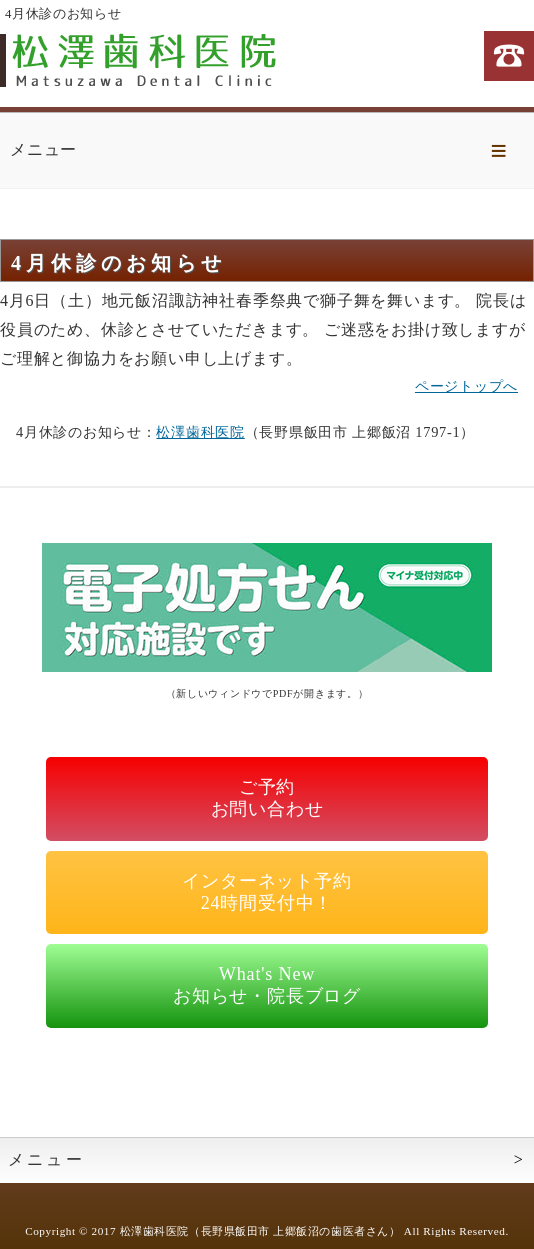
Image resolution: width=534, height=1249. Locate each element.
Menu (499, 150)
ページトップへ (466, 386)
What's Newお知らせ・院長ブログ (267, 985)
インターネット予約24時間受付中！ (266, 892)
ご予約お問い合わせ (267, 798)
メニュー (46, 1159)
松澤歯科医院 (200, 432)
